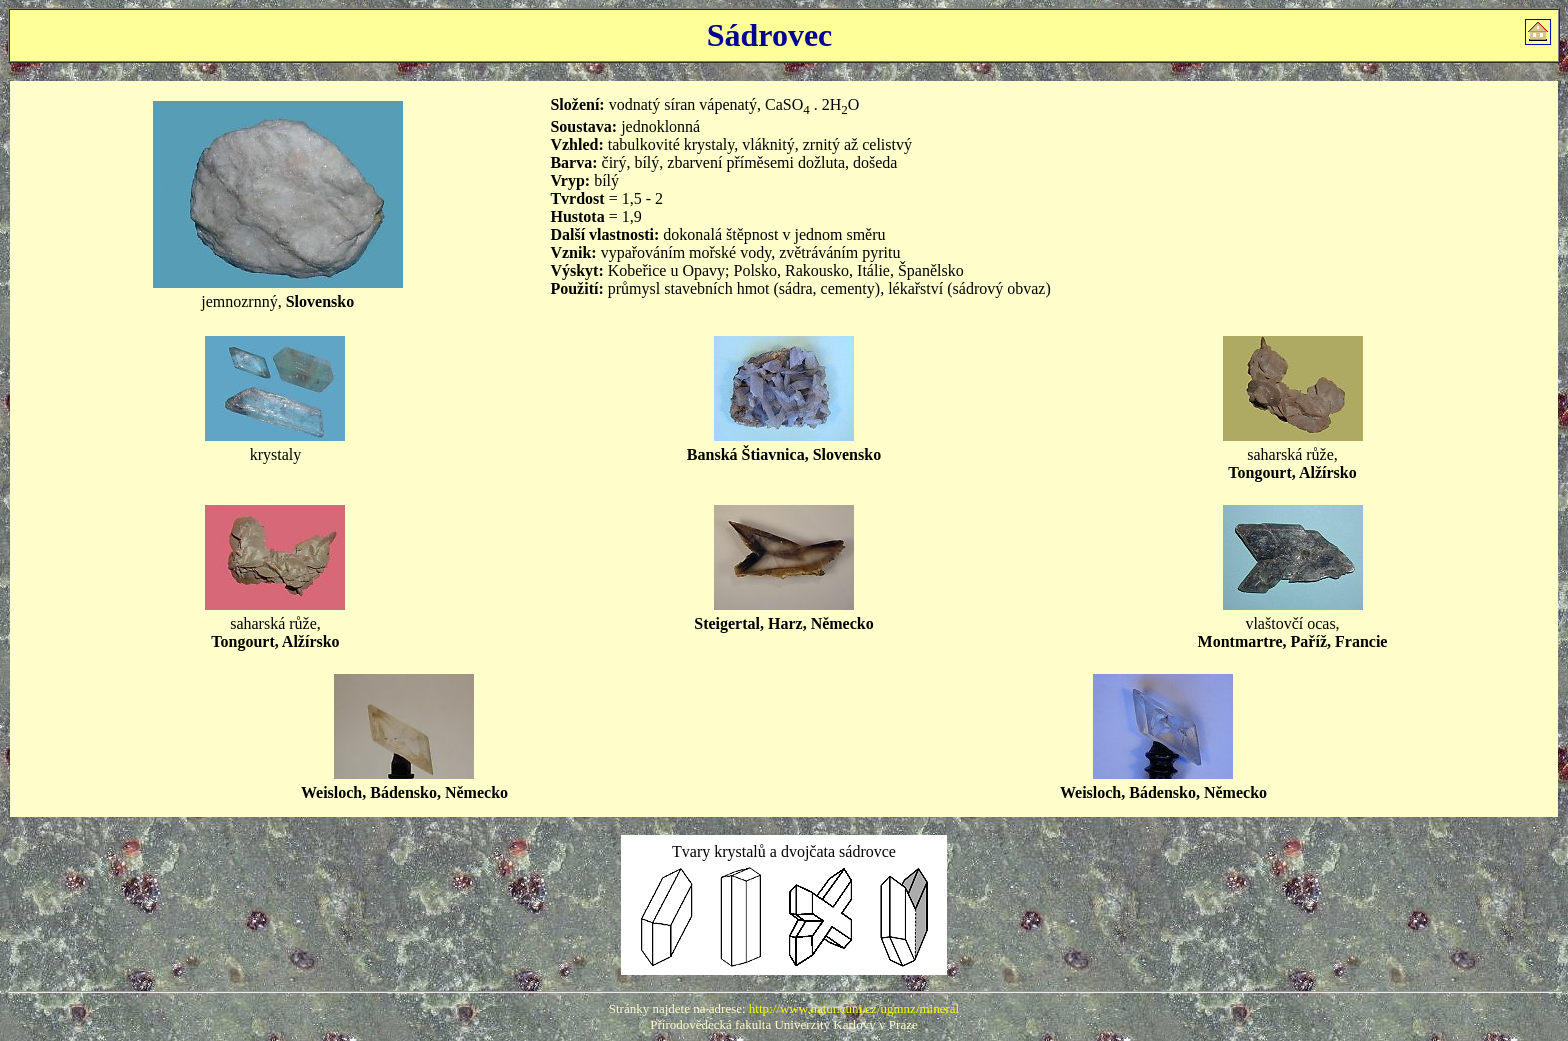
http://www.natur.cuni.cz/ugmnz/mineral (854, 1008)
